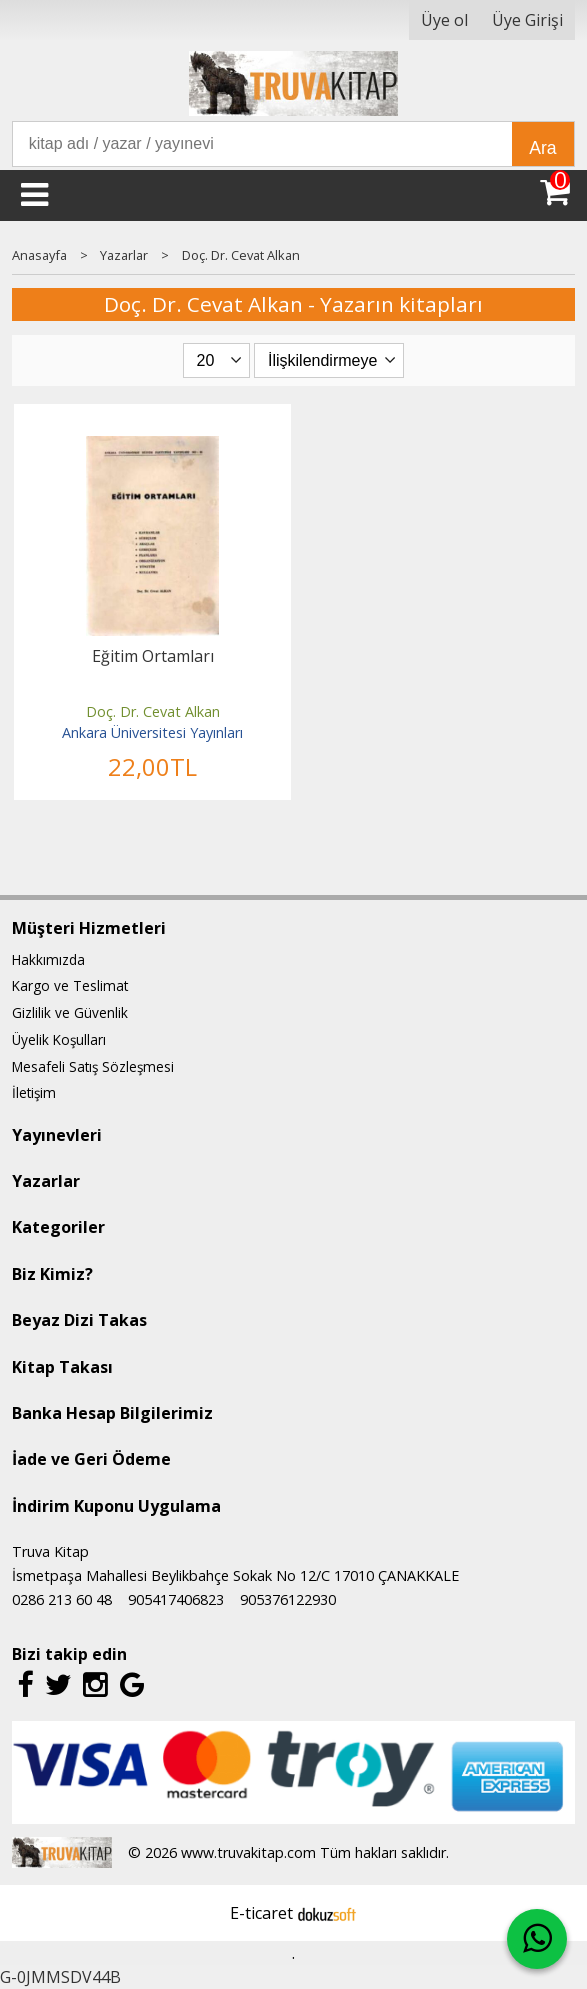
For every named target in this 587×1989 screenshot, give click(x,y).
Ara (542, 148)
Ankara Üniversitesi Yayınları (152, 732)
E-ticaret (261, 1913)
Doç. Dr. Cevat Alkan (153, 711)
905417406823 (176, 1599)
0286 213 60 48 (62, 1599)
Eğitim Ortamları (153, 656)
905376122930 (288, 1599)
